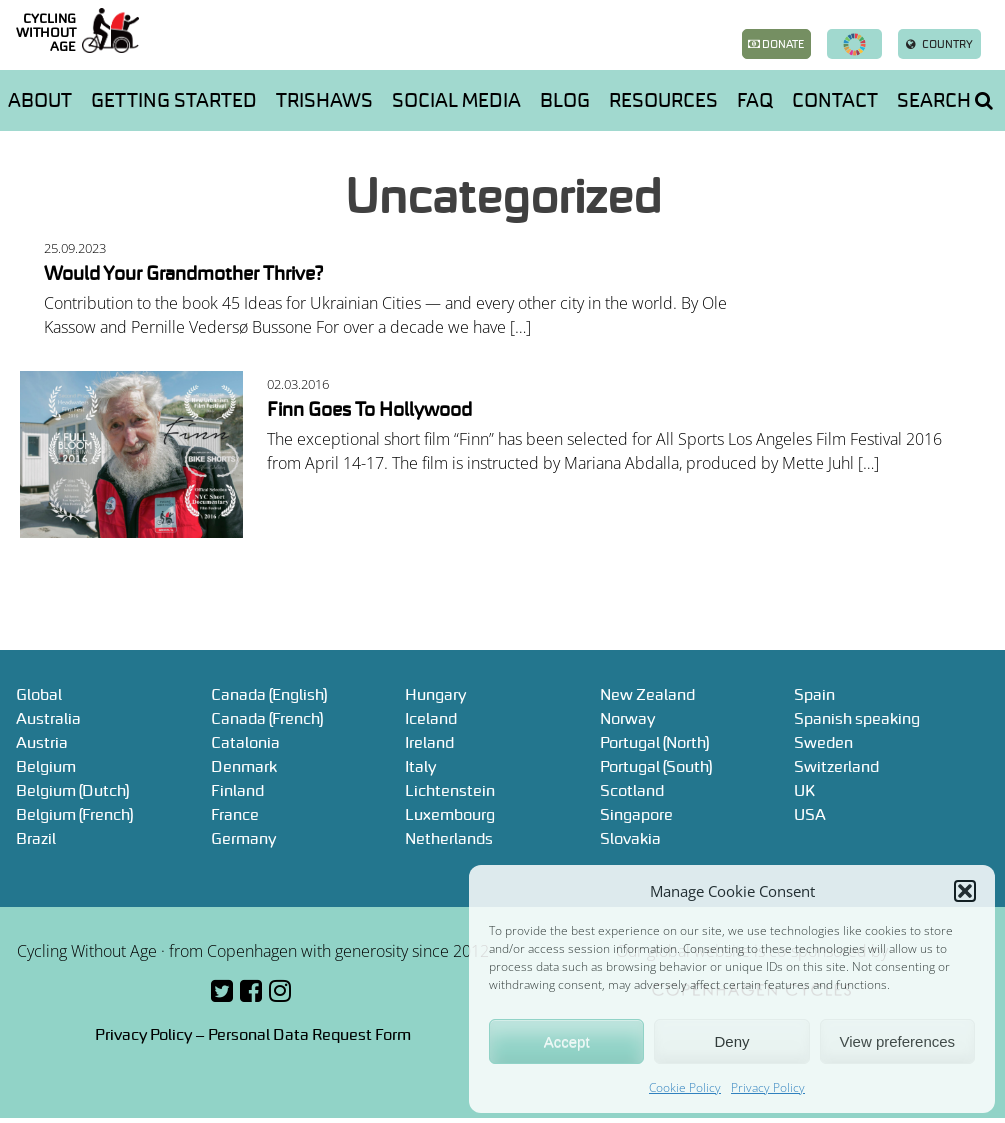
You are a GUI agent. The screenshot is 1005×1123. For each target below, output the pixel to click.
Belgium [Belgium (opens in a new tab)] (46, 766)
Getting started (174, 100)
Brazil (36, 838)
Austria (42, 742)
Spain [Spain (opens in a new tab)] (814, 694)
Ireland (429, 742)
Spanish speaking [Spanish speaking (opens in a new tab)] (857, 718)
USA (810, 814)
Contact (835, 100)
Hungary (435, 694)
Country (939, 44)
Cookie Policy (685, 1087)
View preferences (898, 1041)
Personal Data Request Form (309, 1034)
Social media (456, 100)
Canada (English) (269, 694)
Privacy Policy (768, 1087)
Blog (565, 100)
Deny (731, 1041)
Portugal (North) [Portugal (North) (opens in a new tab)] (654, 742)
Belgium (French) (74, 814)
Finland (237, 790)
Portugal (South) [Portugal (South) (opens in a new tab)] (656, 766)
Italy (420, 766)
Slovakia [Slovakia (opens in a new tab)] (630, 838)
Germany (243, 838)
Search (945, 100)
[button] (965, 891)
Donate (776, 44)
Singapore (636, 814)
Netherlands (449, 838)
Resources (663, 100)
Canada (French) (267, 718)
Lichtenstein (450, 790)
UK (804, 790)
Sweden (823, 742)
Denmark (244, 766)
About (40, 100)
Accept (567, 1041)
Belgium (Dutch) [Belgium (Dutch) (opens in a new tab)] (72, 790)
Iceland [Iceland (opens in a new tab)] (431, 718)
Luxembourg (450, 814)
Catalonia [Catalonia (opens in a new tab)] (245, 742)
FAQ (755, 100)
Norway (627, 718)
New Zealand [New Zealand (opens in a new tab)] (647, 694)
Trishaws (324, 100)
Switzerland (836, 766)
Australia (48, 718)
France (235, 814)
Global (39, 694)
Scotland (632, 790)
